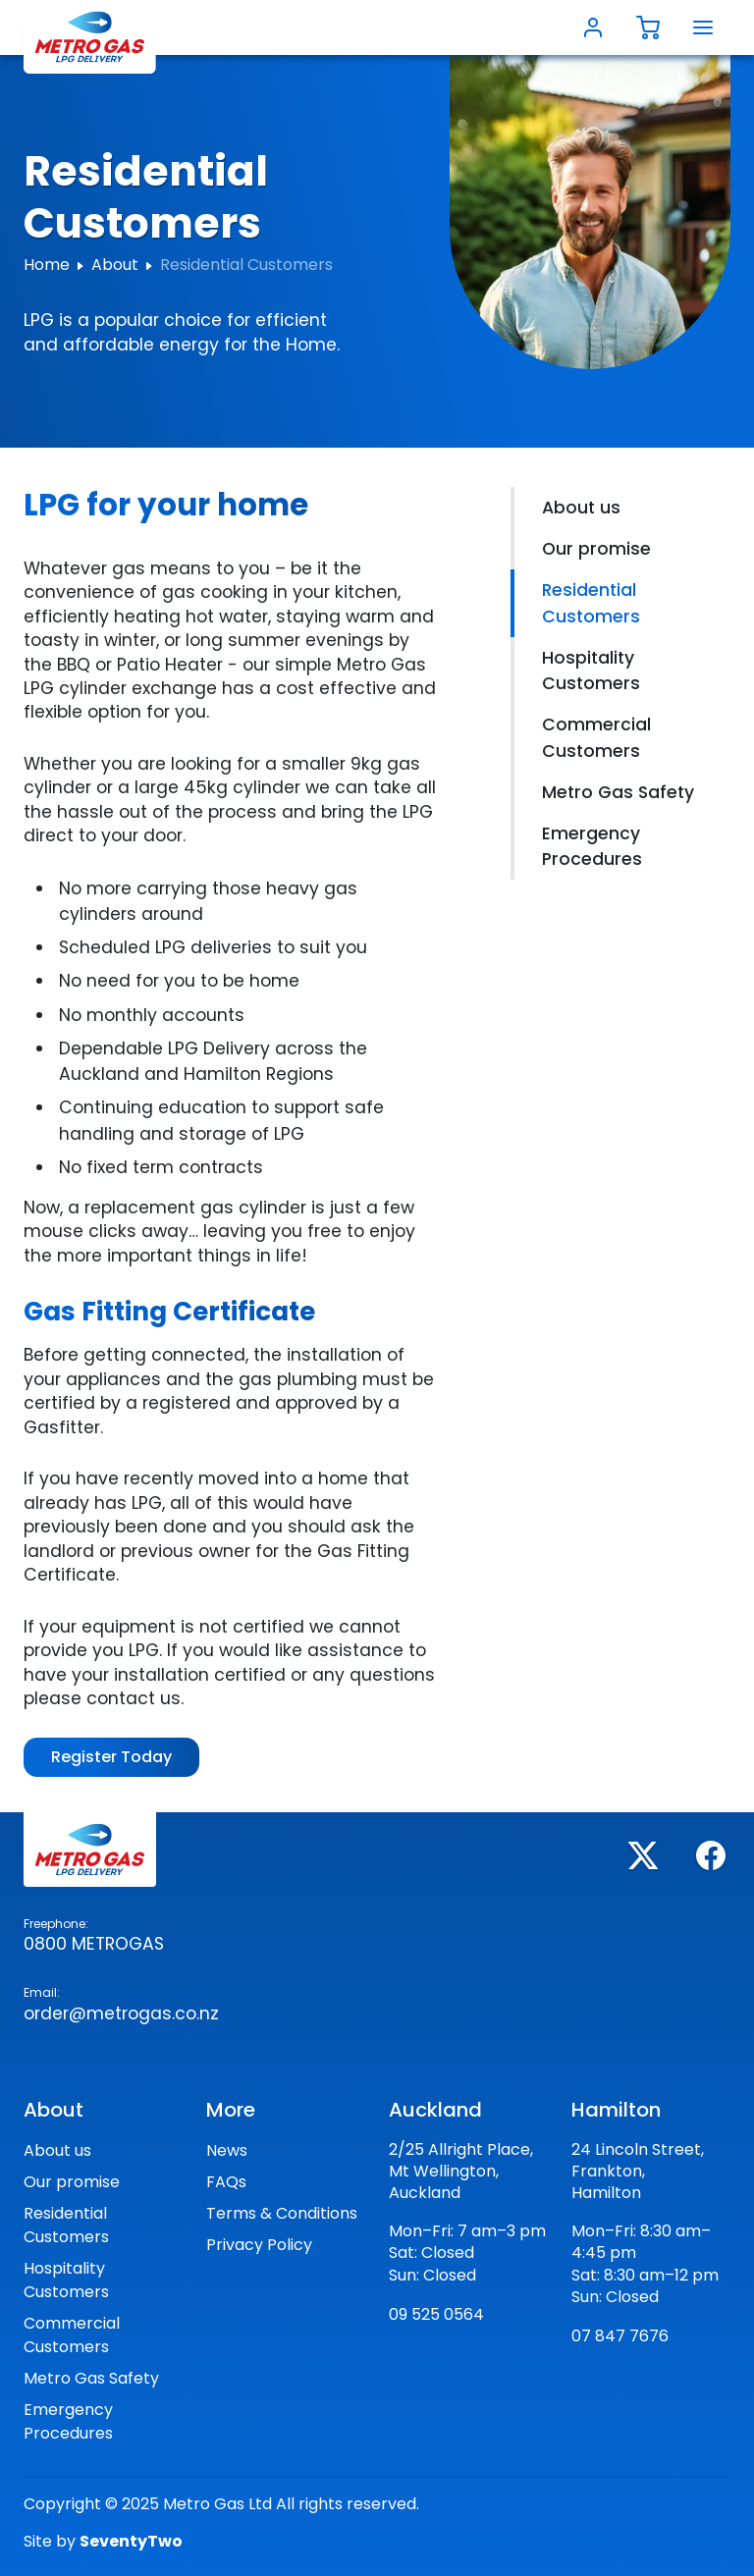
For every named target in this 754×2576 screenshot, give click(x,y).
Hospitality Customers (591, 670)
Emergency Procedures (592, 846)
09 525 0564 (436, 2314)
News (226, 2150)
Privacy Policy (259, 2244)
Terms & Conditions (281, 2213)
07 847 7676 (620, 2336)
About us (581, 507)
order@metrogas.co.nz (121, 2013)
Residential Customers (591, 602)
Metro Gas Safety (618, 792)
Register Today (111, 1756)
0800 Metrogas (94, 1944)
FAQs (226, 2182)
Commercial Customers (596, 737)
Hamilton (616, 2109)
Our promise (596, 549)
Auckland (435, 2109)
